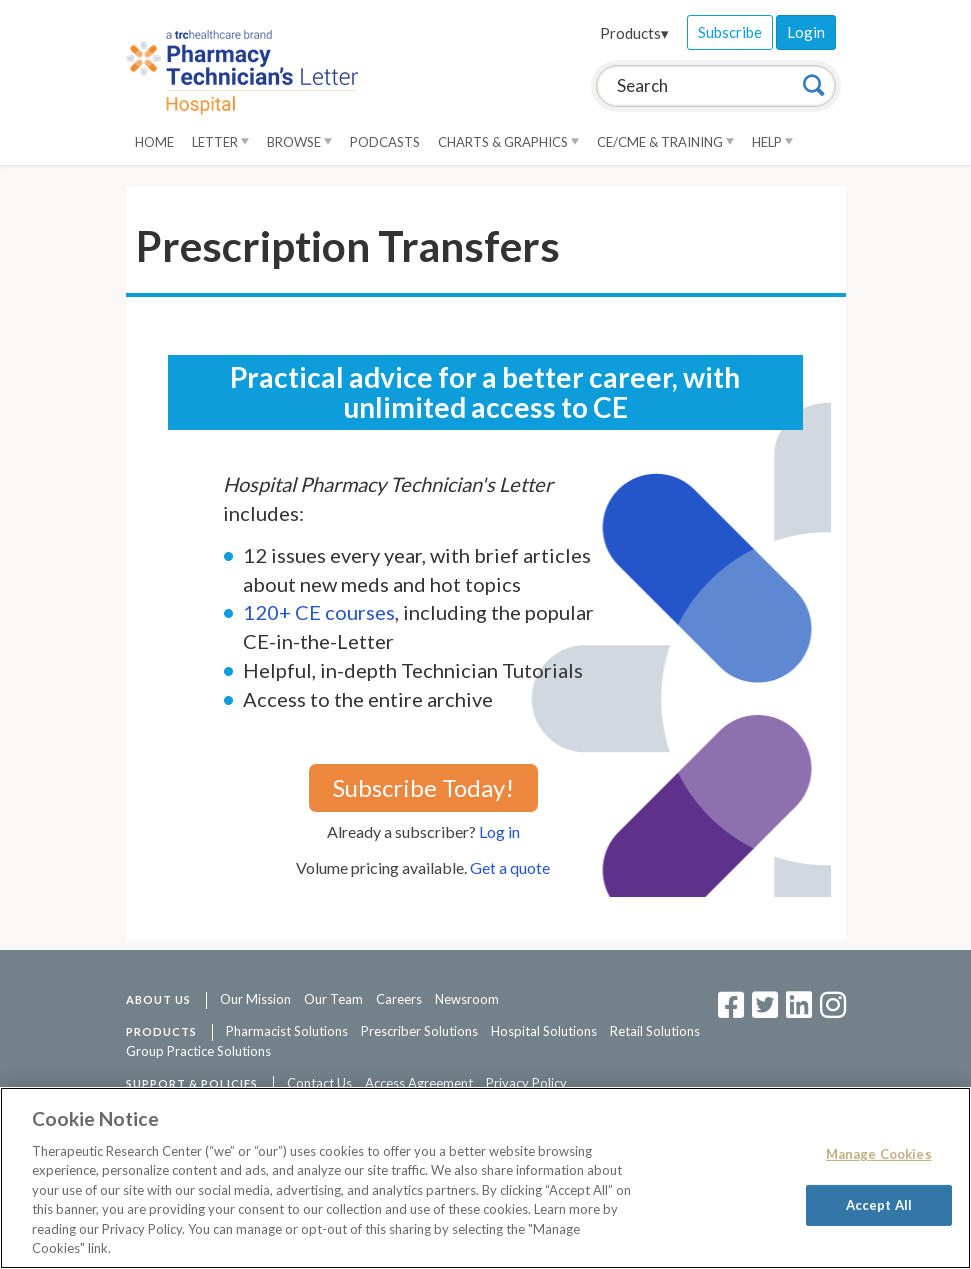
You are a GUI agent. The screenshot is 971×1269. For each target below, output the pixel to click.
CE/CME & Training (665, 142)
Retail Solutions (655, 1031)
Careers (399, 999)
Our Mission (255, 999)
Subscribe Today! (423, 787)
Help (772, 142)
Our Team (333, 999)
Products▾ (634, 33)
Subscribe (730, 32)
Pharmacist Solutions (287, 1031)
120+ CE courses (319, 612)
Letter (220, 142)
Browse (299, 142)
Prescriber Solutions (419, 1031)
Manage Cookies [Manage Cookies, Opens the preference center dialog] (879, 1154)
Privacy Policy (526, 1083)
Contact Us (319, 1083)
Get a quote (510, 867)
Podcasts (385, 142)
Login (806, 32)
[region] (485, 1178)
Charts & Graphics (508, 142)
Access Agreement (419, 1083)
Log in (499, 831)
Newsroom (467, 999)
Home (154, 142)
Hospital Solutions (544, 1031)
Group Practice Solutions (198, 1051)
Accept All (879, 1204)
